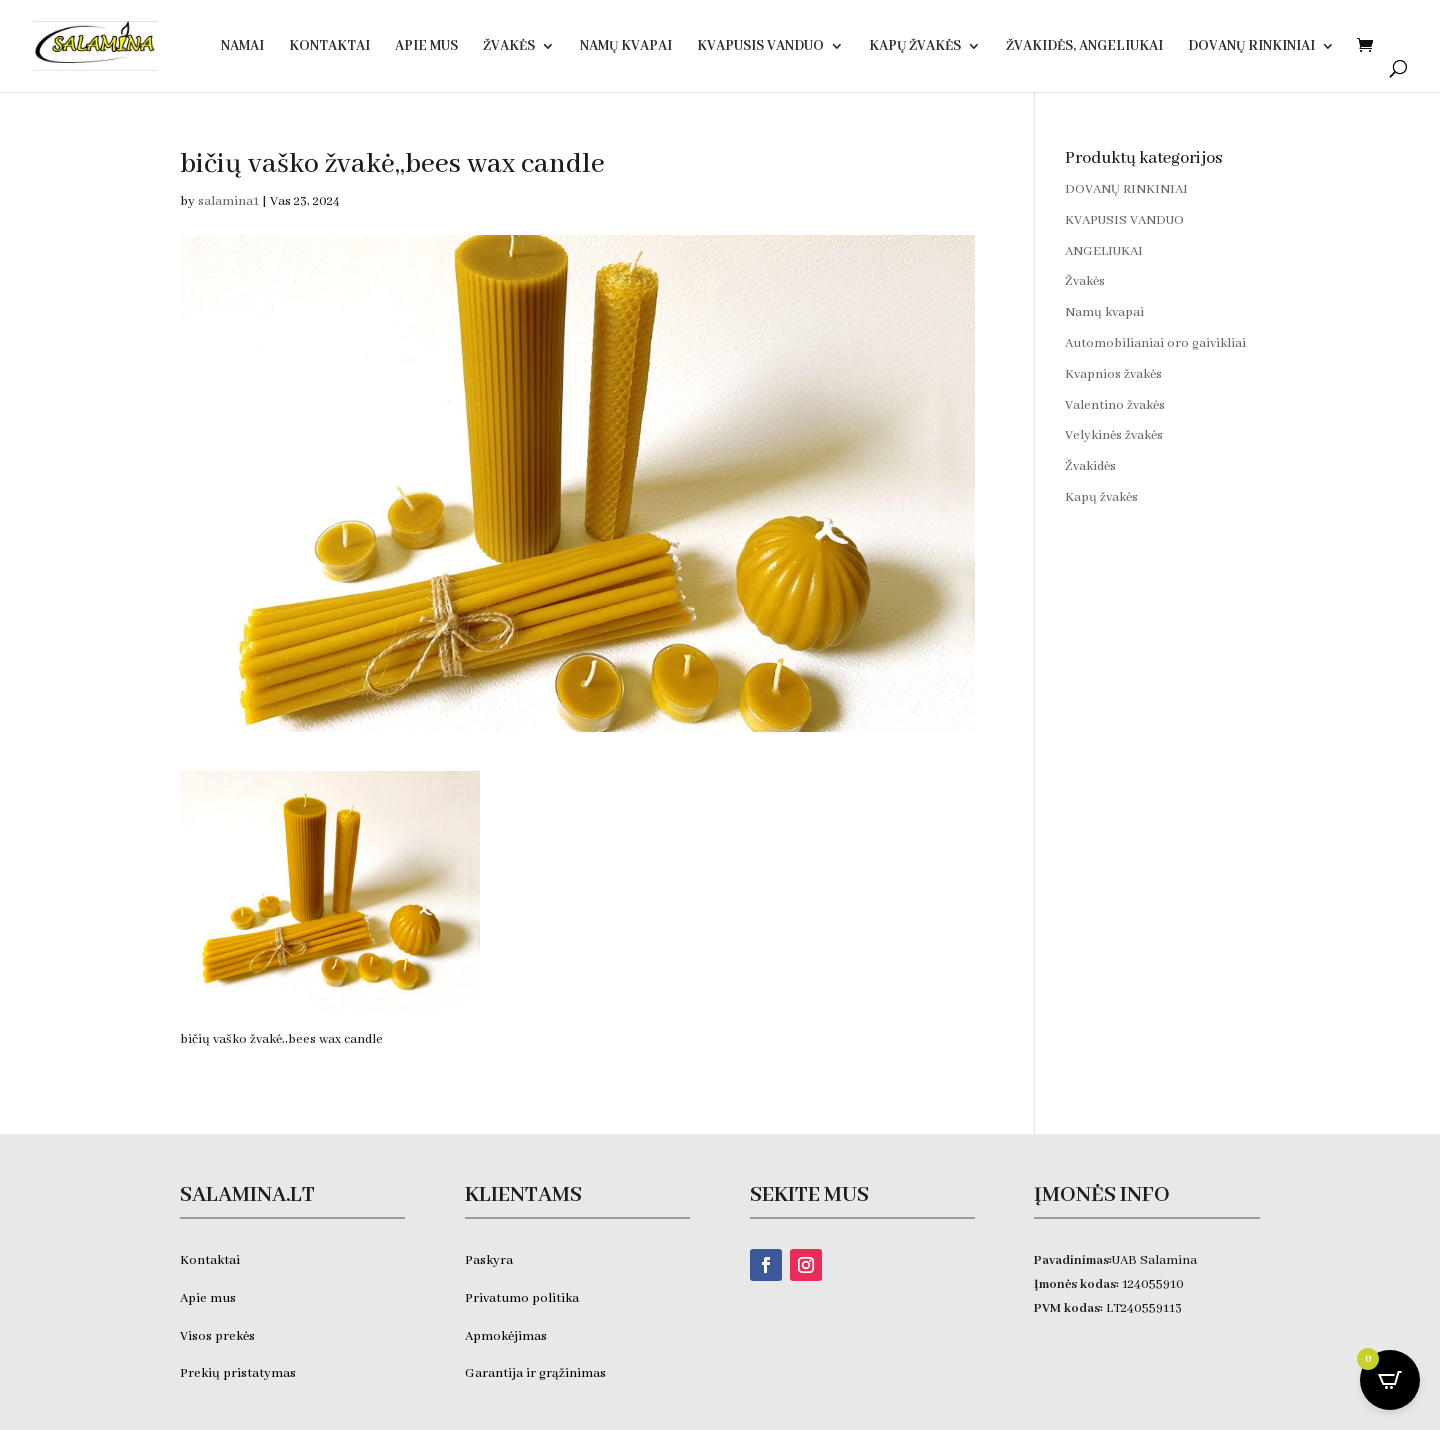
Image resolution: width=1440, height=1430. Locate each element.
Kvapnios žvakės (1113, 374)
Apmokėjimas (506, 1336)
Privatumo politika (522, 1298)
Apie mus (208, 1298)
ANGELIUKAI (1104, 251)
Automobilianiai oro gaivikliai (1155, 343)
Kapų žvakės (915, 47)
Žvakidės (1090, 466)
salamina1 (228, 201)
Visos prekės (217, 1336)
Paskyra (489, 1260)
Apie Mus (426, 47)
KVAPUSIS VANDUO (760, 47)
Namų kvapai (626, 47)
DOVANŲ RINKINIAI (1251, 47)
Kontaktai (329, 47)
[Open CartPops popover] (1390, 1380)
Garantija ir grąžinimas (535, 1373)
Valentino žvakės (1115, 405)
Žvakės (509, 47)
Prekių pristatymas (239, 1373)
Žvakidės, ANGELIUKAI (1084, 47)
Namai (242, 47)
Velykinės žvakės (1114, 435)
